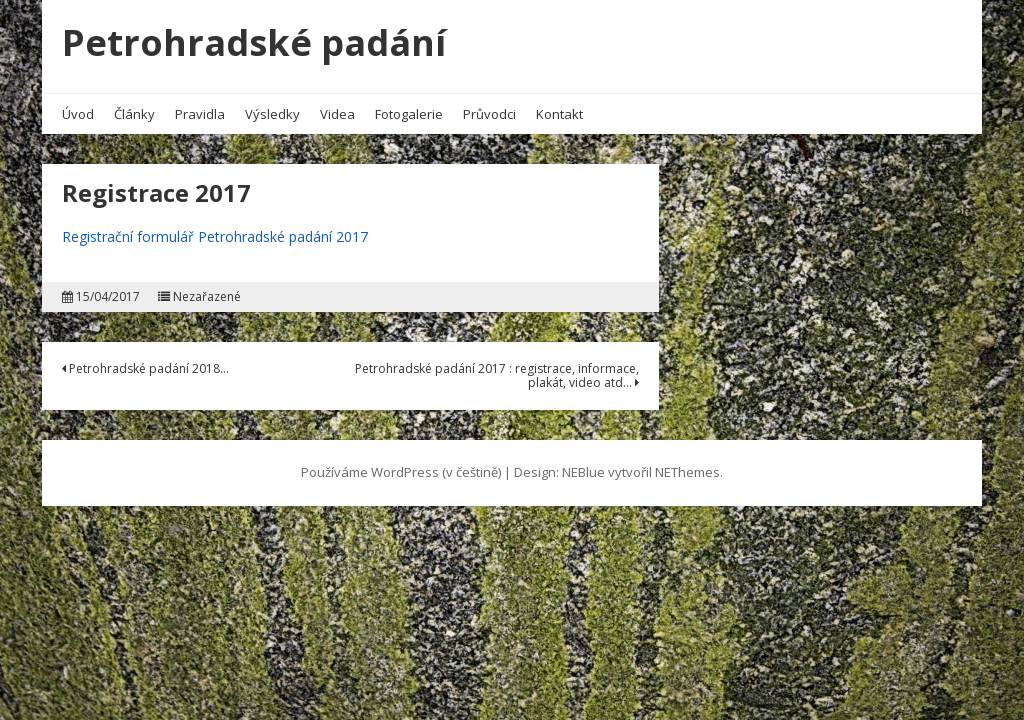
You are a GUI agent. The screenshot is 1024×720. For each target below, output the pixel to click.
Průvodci (489, 114)
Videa (337, 114)
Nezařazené (207, 297)
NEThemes (687, 472)
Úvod (78, 114)
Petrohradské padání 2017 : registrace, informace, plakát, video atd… (497, 375)
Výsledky (272, 114)
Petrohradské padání (254, 42)
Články (134, 114)
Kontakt (559, 114)
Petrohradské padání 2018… (145, 368)
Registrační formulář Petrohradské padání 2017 (215, 236)
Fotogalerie (409, 114)
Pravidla (200, 114)
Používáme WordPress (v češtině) (401, 472)
